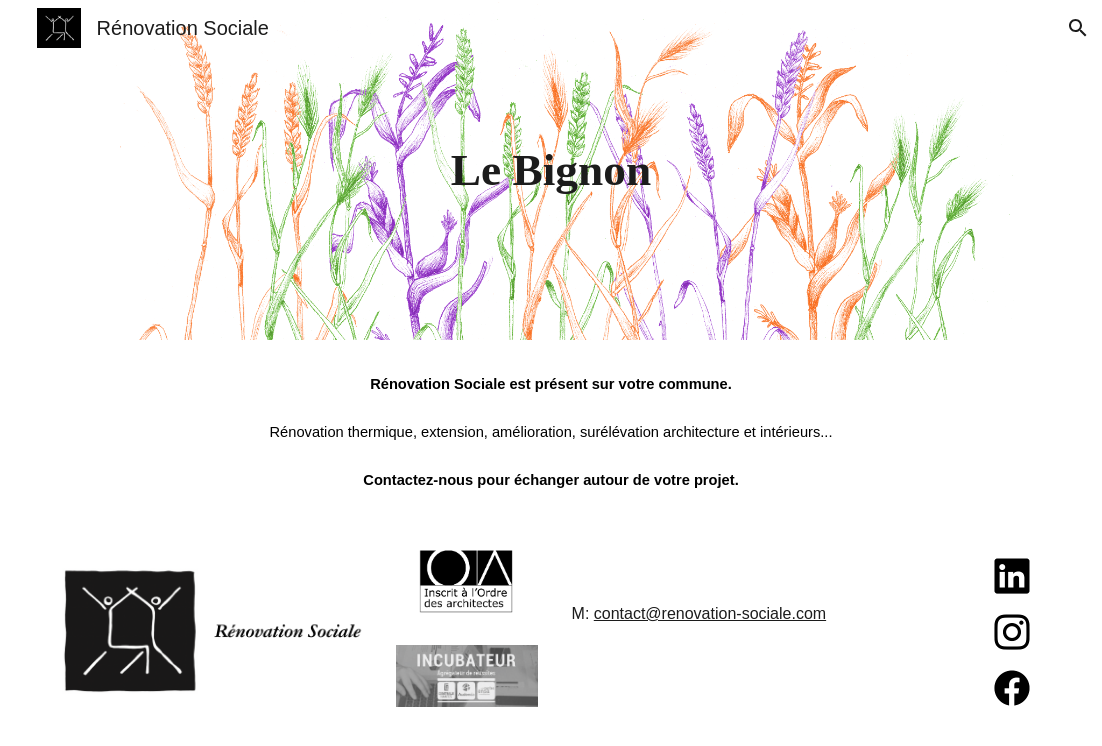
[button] (1078, 28)
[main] (550, 170)
